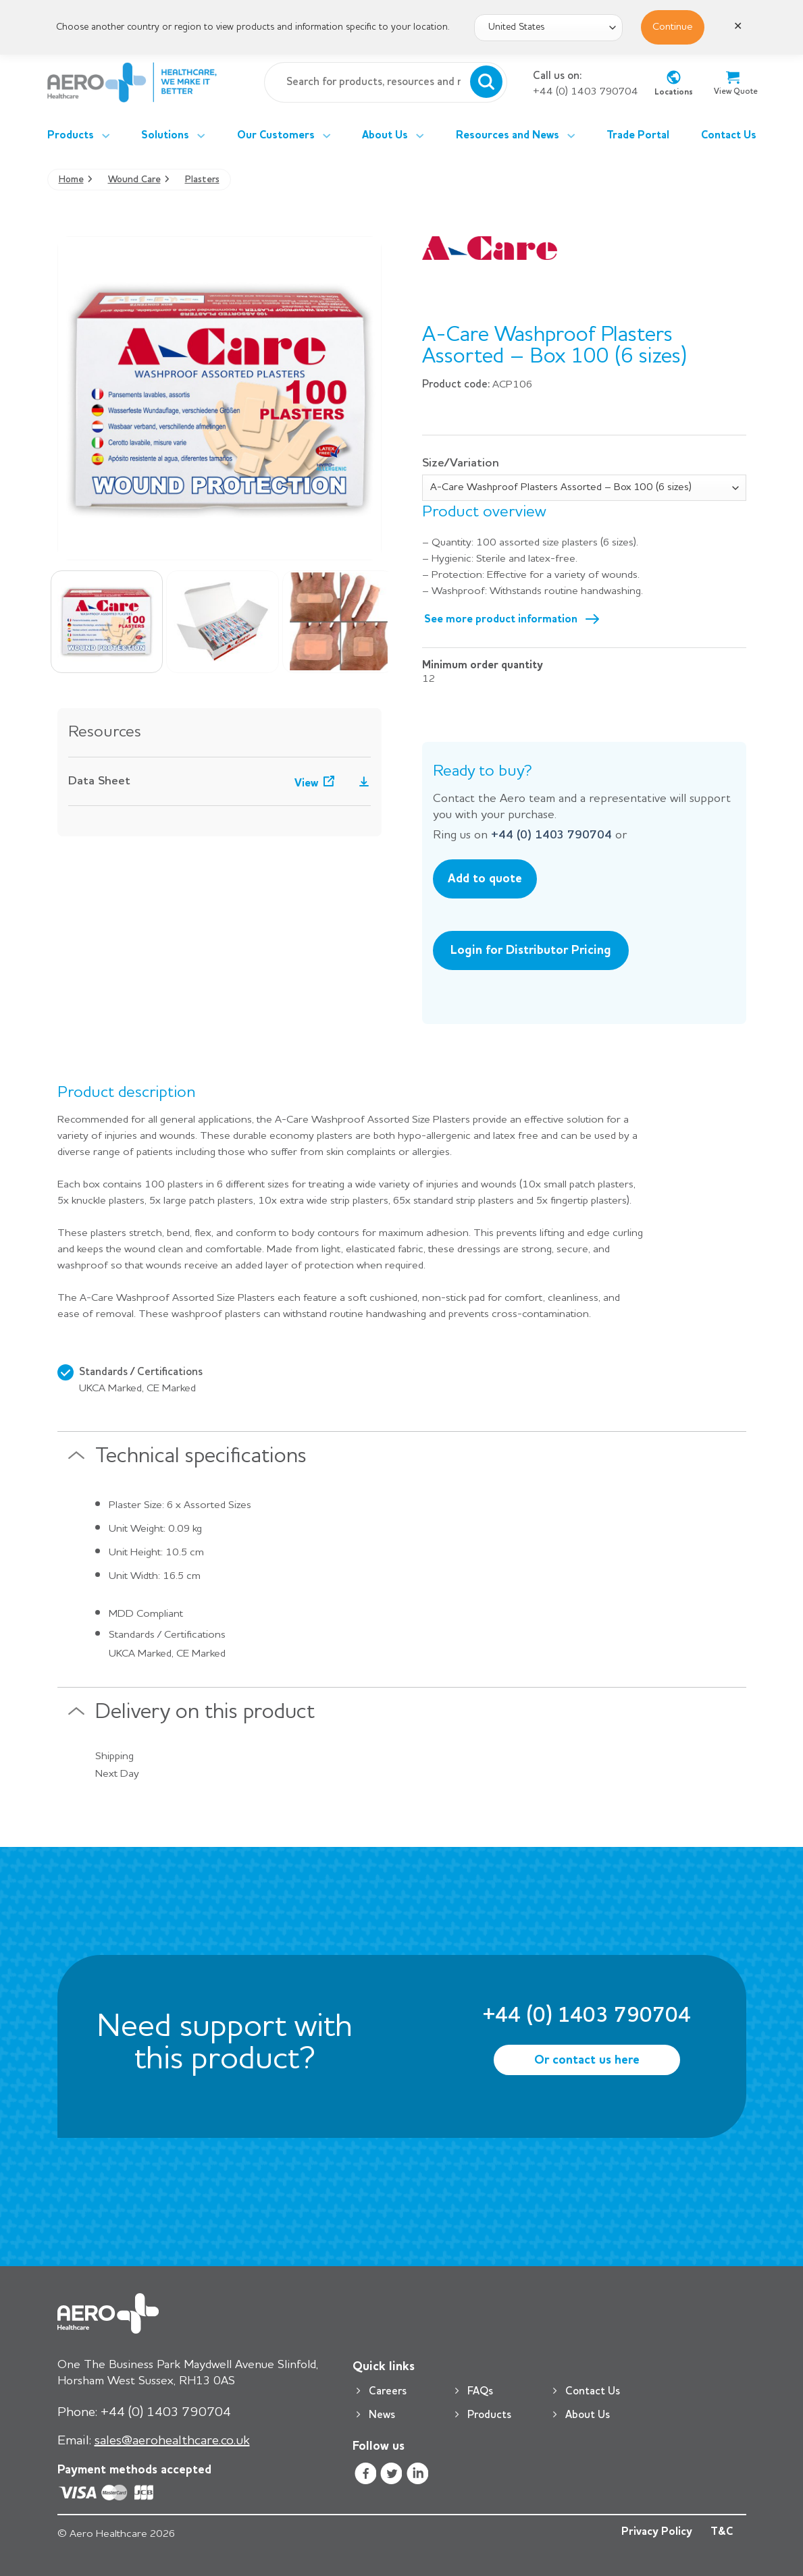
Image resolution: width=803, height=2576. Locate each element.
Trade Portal (637, 135)
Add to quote (485, 879)
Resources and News (515, 135)
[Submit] (486, 82)
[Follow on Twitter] (391, 2475)
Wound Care (134, 179)
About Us (393, 135)
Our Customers (284, 135)
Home (71, 179)
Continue (672, 27)
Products (78, 135)
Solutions (173, 135)
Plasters (202, 179)
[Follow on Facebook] (366, 2475)
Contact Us (728, 135)
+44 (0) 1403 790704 (585, 91)
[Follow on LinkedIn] (417, 2475)
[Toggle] (76, 1460)
